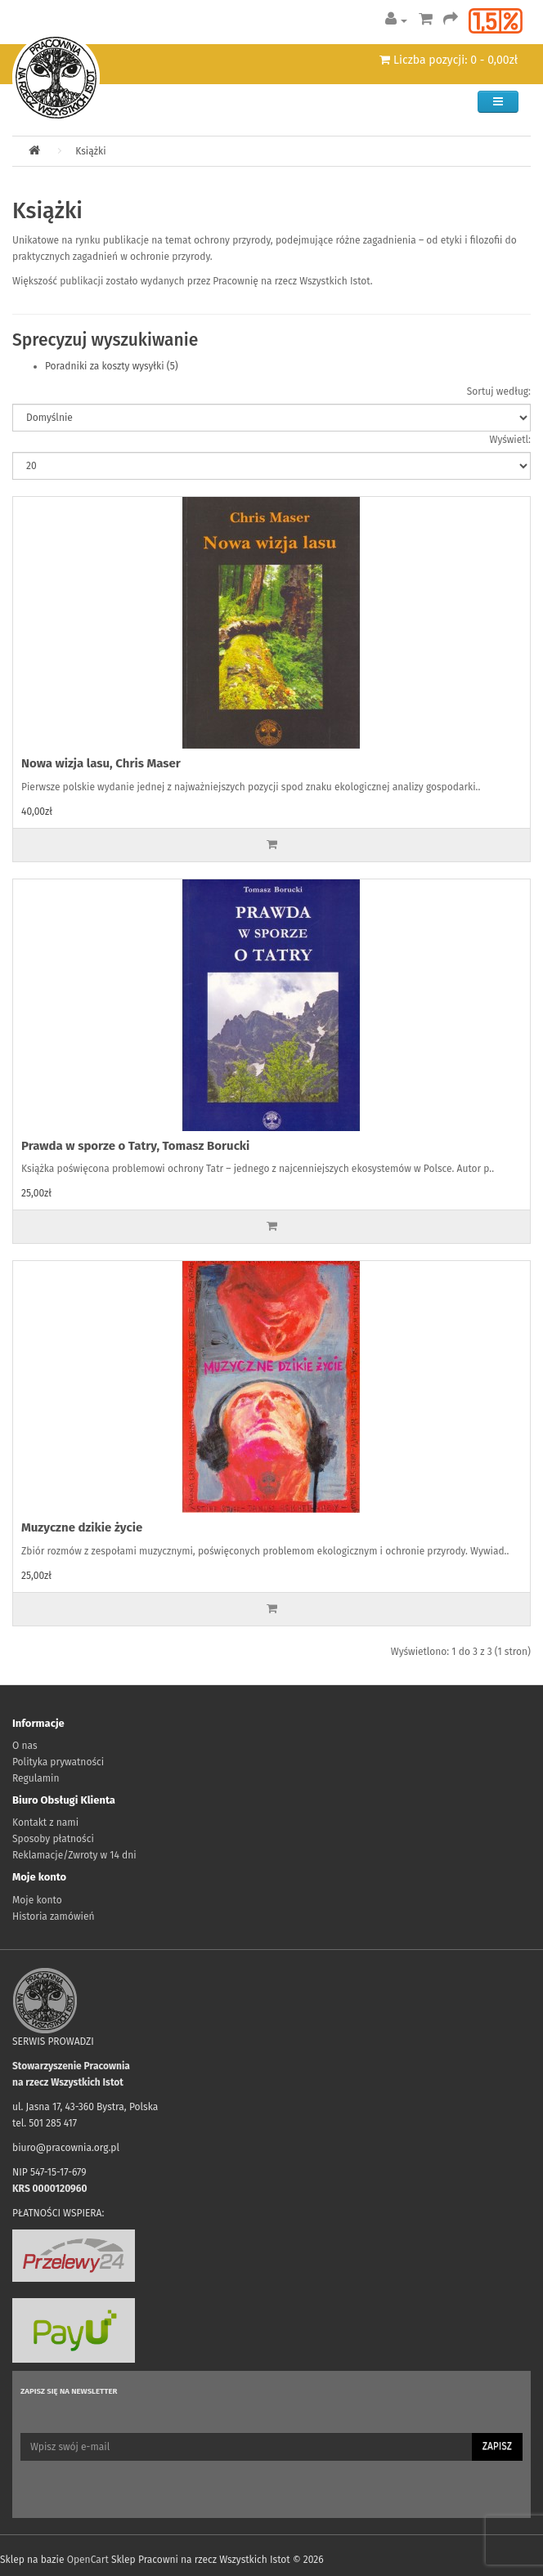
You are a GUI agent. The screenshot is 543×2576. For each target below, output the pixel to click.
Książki (90, 151)
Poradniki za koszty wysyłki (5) (111, 366)
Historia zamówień (53, 1916)
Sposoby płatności (53, 1839)
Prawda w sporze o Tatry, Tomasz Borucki (135, 1145)
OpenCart (88, 2559)
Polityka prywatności (58, 1762)
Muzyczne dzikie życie (81, 1527)
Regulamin (35, 1778)
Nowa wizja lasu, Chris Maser (101, 763)
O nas (25, 1745)
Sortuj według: (499, 391)
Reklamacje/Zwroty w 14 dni (74, 1855)
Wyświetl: (510, 439)
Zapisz (497, 2446)
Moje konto (37, 1900)
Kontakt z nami (45, 1822)
